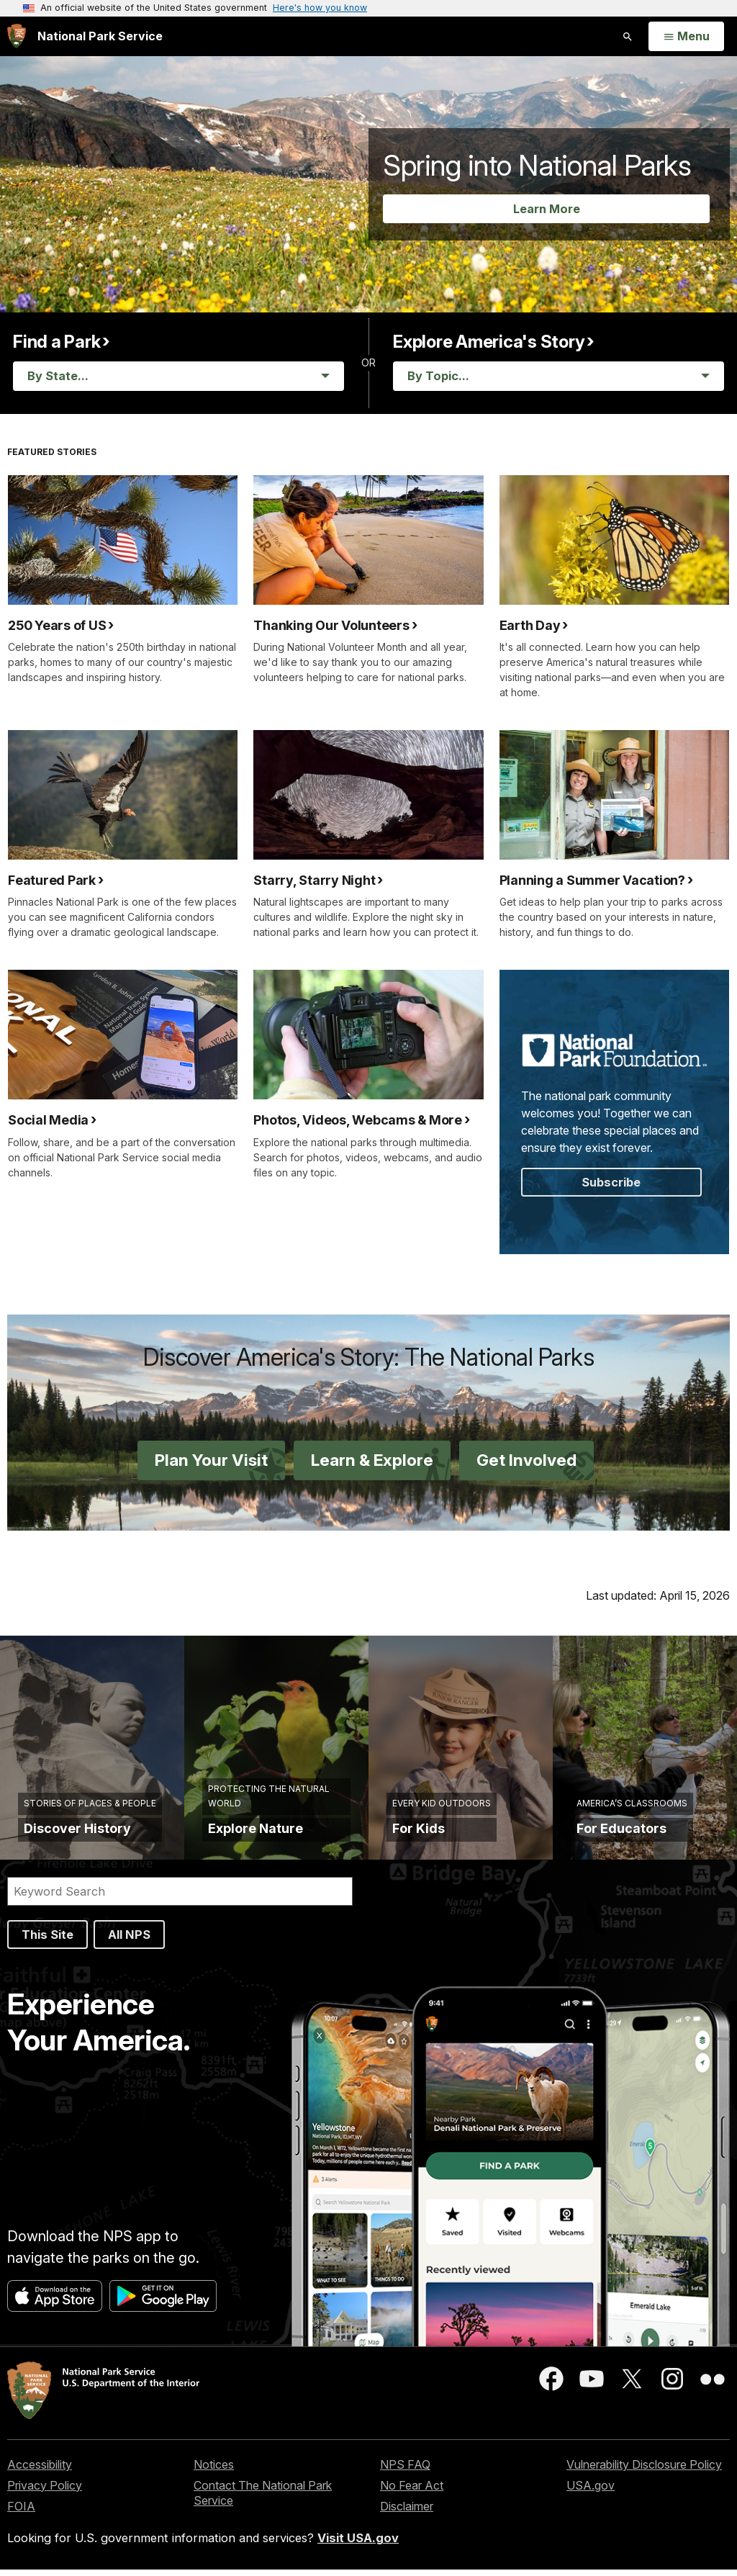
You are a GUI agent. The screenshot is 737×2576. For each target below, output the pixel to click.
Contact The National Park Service (263, 2499)
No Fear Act (411, 2492)
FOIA (21, 2512)
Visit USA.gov (358, 2544)
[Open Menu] (686, 37)
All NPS (129, 1941)
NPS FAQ (405, 2471)
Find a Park (56, 341)
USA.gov (590, 2492)
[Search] (180, 1897)
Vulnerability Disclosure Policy (644, 2471)
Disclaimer (406, 2512)
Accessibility (39, 2471)
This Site (47, 1941)
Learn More (546, 209)
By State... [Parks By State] (58, 376)
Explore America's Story (488, 341)
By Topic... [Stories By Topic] (438, 376)
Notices (214, 2471)
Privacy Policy (44, 2492)
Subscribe (611, 1182)
